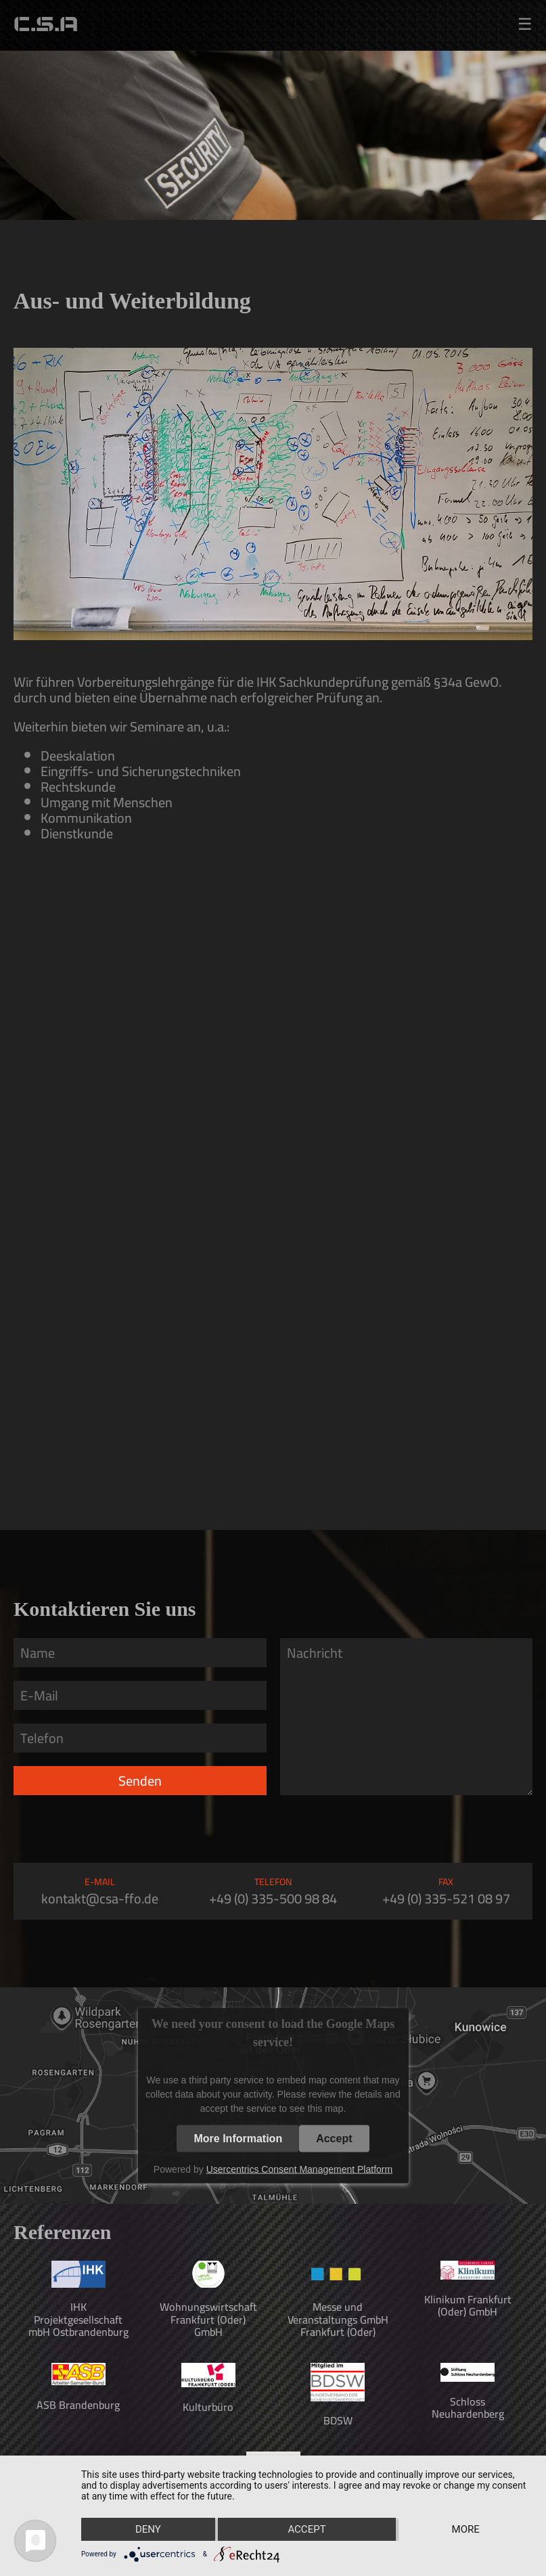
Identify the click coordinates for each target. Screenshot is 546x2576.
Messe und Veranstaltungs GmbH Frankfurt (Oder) (338, 2319)
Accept (334, 2138)
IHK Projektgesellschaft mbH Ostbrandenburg (78, 2319)
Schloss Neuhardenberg (468, 2407)
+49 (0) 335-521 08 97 (446, 1898)
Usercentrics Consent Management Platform (299, 2168)
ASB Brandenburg (78, 2405)
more (466, 2529)
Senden (140, 1780)
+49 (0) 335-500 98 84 (273, 1898)
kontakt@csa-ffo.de (99, 1898)
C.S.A (46, 24)
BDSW (337, 2420)
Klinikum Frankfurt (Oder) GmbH (467, 2305)
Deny (148, 2529)
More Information (238, 2138)
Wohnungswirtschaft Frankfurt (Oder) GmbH (208, 2319)
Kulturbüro (208, 2407)
